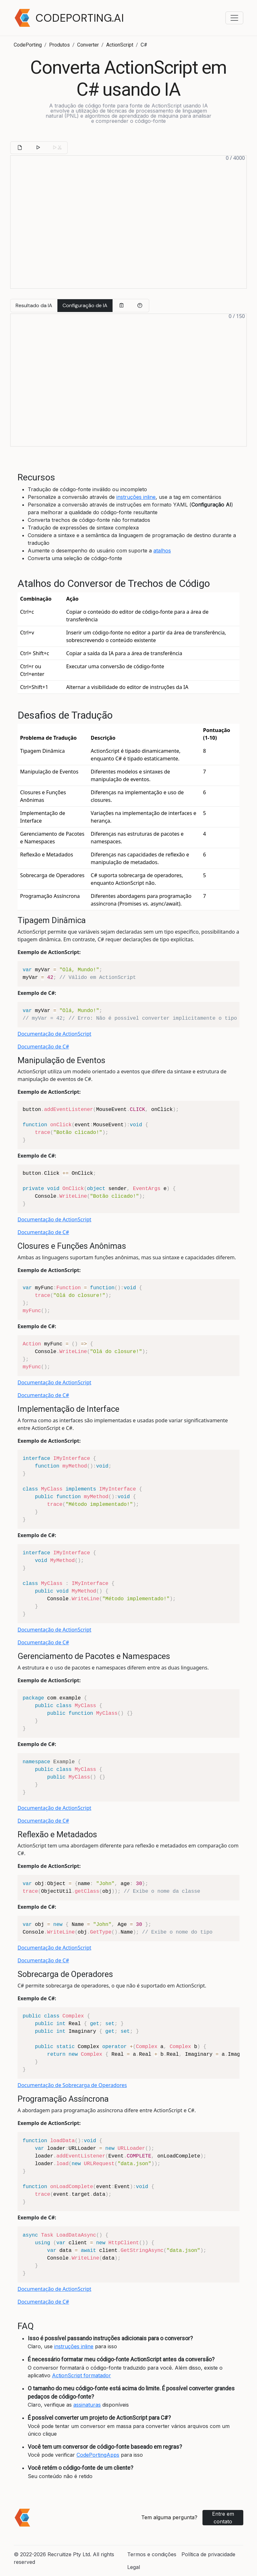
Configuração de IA (84, 305)
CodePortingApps (98, 2455)
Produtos (59, 45)
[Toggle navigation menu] (234, 17)
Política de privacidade (208, 2554)
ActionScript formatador (81, 2375)
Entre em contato (223, 2518)
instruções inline (136, 497)
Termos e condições (151, 2554)
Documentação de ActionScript (54, 1033)
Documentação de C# (43, 1046)
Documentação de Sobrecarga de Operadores (72, 2085)
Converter (88, 45)
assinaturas (87, 2405)
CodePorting (28, 45)
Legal (133, 2567)
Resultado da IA (34, 305)
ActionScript (119, 45)
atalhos (162, 550)
